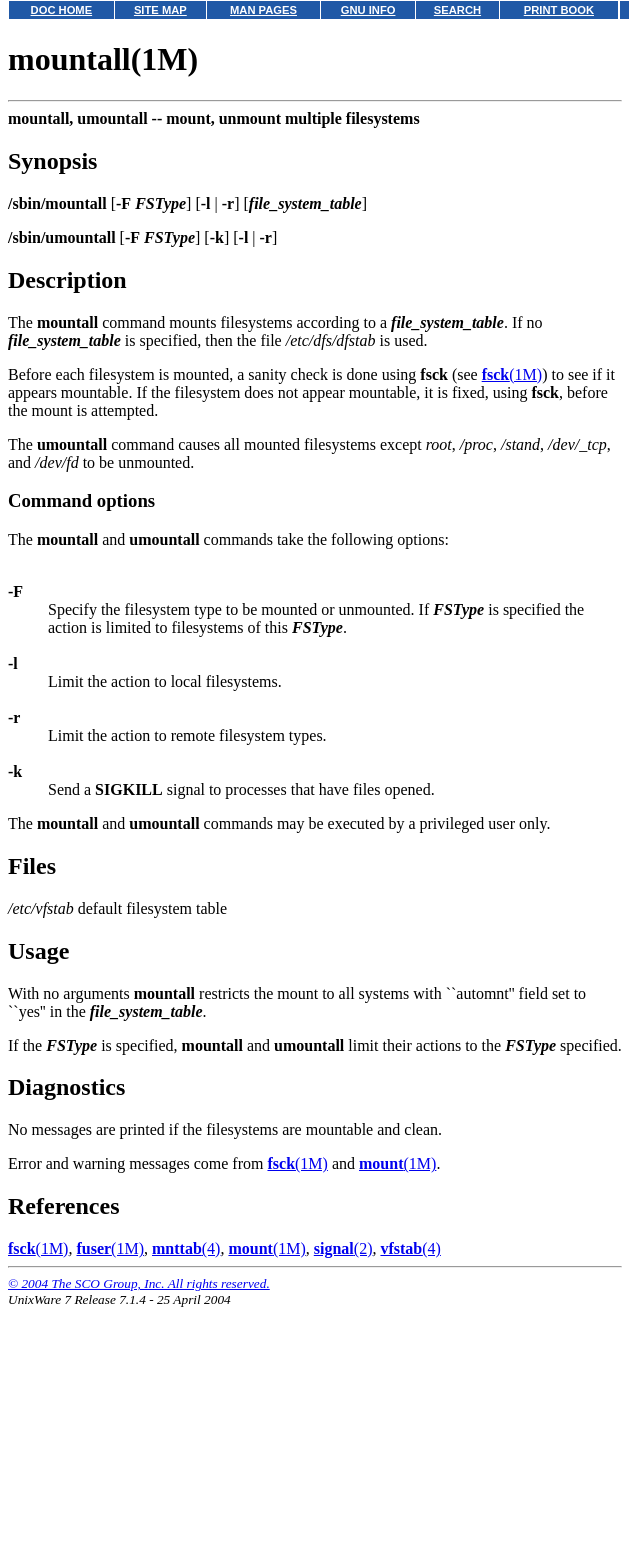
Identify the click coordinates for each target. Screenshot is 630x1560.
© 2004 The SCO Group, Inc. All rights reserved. (139, 1283)
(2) (343, 1248)
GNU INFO (368, 10)
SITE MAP (160, 10)
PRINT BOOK (559, 10)
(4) (186, 1248)
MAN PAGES (263, 10)
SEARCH (457, 10)
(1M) (512, 374)
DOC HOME (62, 10)
